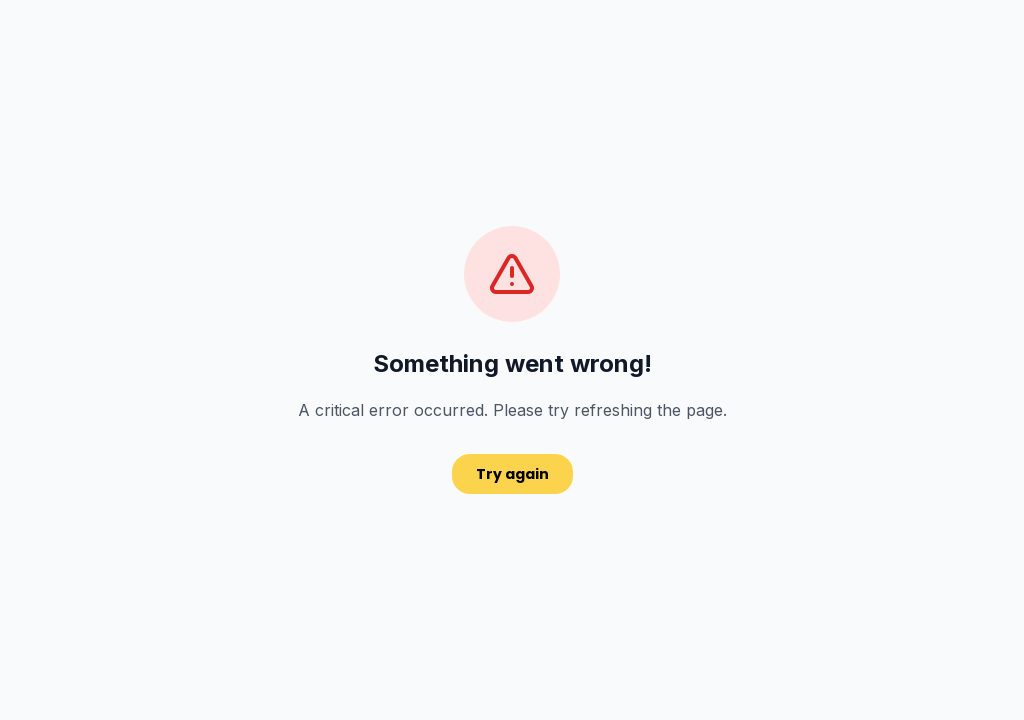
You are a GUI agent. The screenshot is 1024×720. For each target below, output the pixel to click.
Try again (512, 474)
